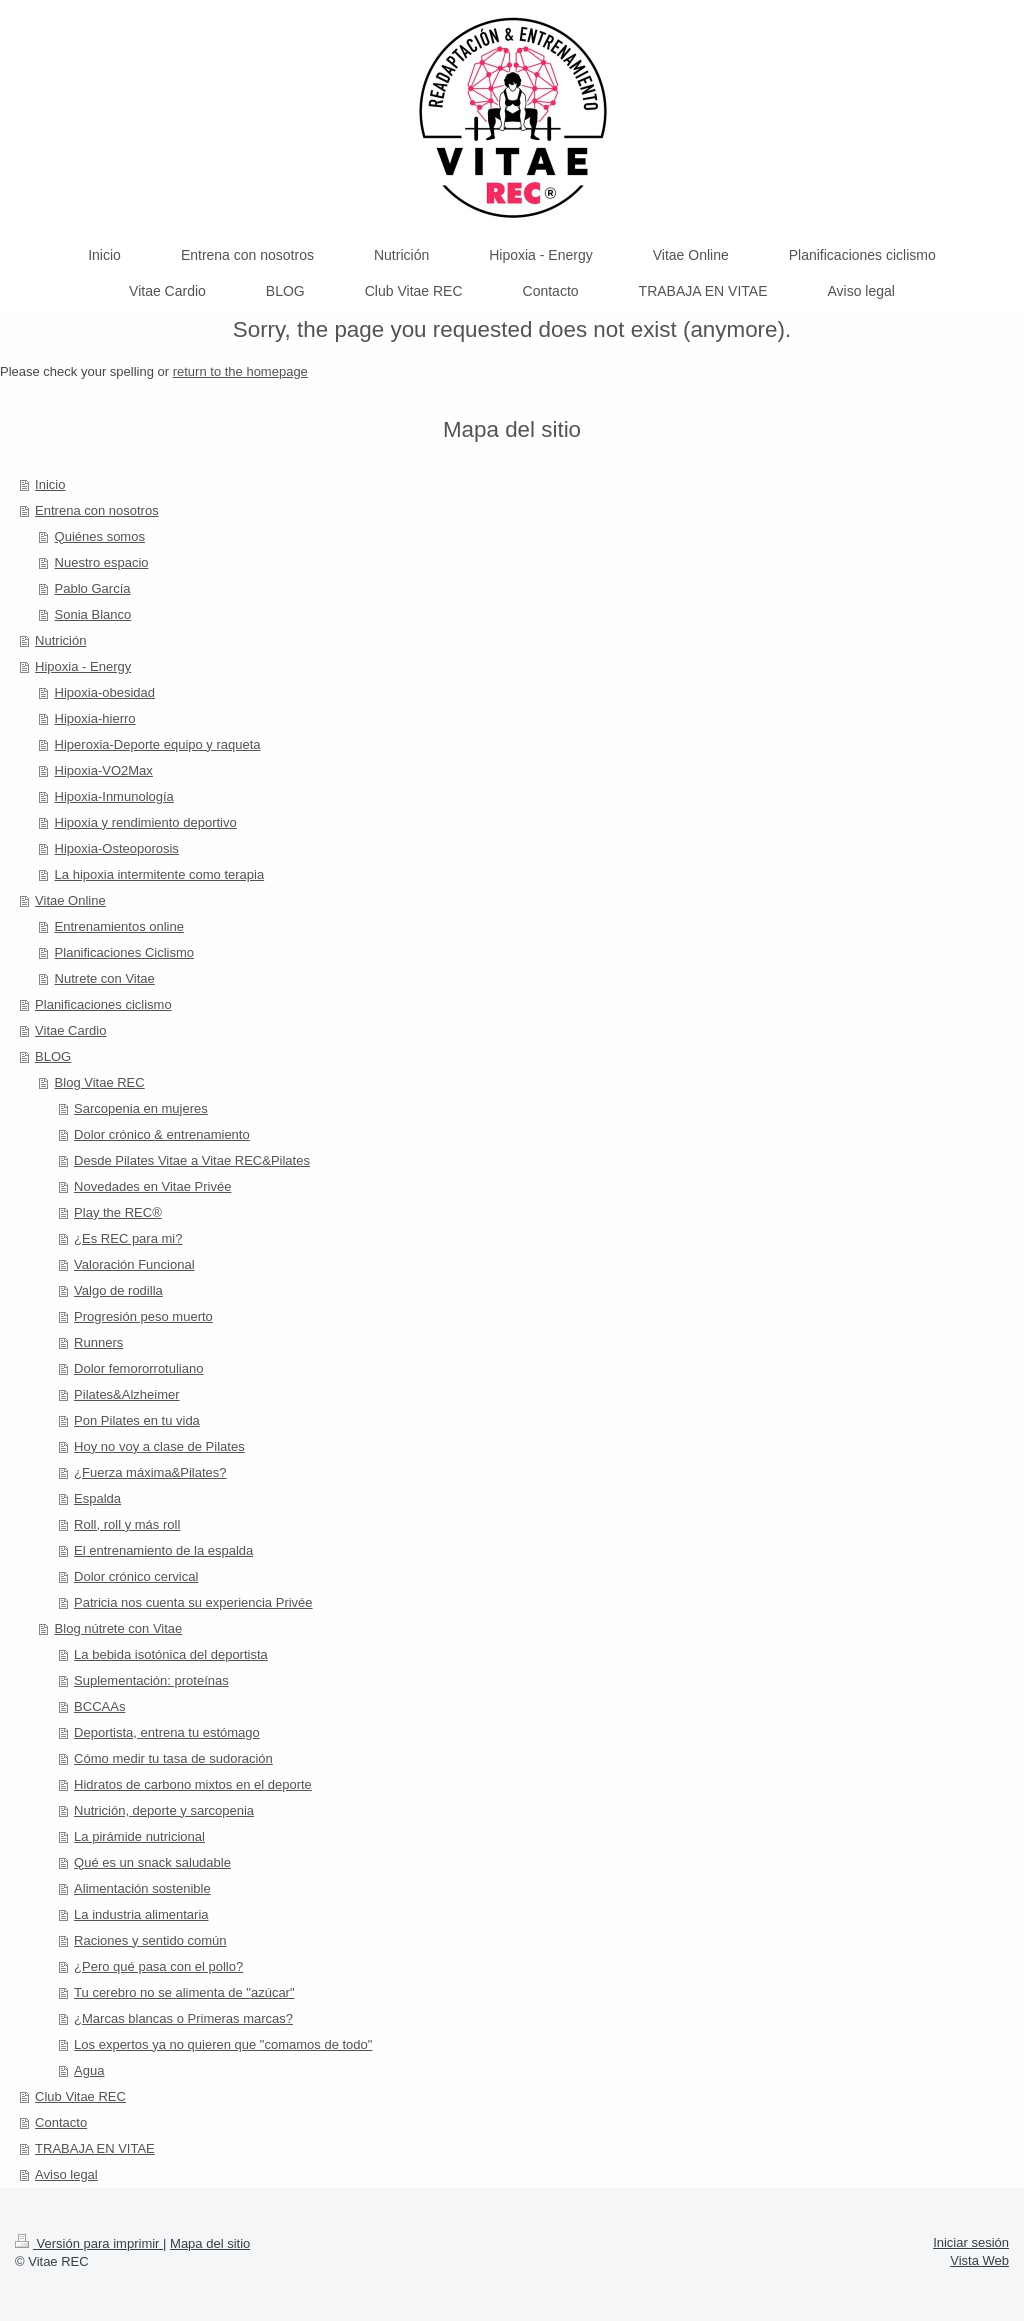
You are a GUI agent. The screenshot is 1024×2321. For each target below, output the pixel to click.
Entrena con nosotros (97, 510)
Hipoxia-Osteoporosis (117, 848)
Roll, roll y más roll (127, 1524)
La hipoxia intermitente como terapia (160, 874)
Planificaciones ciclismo (103, 1004)
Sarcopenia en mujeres (141, 1108)
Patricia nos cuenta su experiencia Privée (193, 1602)
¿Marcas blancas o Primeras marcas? (183, 2018)
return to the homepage (240, 371)
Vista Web (979, 2260)
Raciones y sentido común (150, 1940)
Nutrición (60, 640)
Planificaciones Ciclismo (124, 952)
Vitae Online (70, 900)
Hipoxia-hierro (95, 718)
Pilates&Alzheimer (127, 1394)
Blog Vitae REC (100, 1082)
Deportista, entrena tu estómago (167, 1732)
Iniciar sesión (971, 2242)
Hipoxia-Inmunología (114, 796)
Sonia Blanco (93, 614)
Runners (98, 1342)
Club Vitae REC (80, 2096)
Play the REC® (118, 1212)
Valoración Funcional (134, 1264)
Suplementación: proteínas (151, 1680)
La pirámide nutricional (139, 1836)
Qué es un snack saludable (152, 1862)
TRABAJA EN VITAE (95, 2148)
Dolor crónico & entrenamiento (162, 1134)
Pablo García (93, 588)
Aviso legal (66, 2174)
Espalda (97, 1498)
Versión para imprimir (89, 2243)
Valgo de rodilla (118, 1290)
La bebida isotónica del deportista (171, 1654)
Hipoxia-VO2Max (104, 770)
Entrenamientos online (119, 926)
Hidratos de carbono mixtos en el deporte (193, 1784)
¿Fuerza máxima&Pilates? (150, 1472)
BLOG (53, 1056)
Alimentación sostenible (142, 1888)
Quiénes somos (100, 536)
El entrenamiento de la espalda (163, 1550)
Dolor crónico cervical (136, 1576)
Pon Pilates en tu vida (137, 1420)
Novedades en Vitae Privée (152, 1186)
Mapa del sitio (210, 2243)
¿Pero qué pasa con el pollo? (158, 1966)
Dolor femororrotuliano (138, 1368)
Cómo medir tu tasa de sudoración (173, 1758)
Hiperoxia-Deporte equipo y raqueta (158, 744)
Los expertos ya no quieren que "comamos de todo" (223, 2044)
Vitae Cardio (70, 1030)
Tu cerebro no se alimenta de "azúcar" (184, 1992)
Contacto (61, 2122)
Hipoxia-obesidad (105, 692)
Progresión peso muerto (143, 1316)
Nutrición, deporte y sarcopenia (164, 1810)
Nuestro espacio (102, 562)
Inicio (50, 484)
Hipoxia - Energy (83, 666)
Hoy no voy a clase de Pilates (159, 1446)
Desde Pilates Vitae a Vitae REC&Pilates (192, 1160)
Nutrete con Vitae (105, 978)
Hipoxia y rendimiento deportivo (146, 822)
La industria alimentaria (141, 1914)
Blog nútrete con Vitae (119, 1628)
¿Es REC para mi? (128, 1238)
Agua (89, 2070)
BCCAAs (99, 1706)
